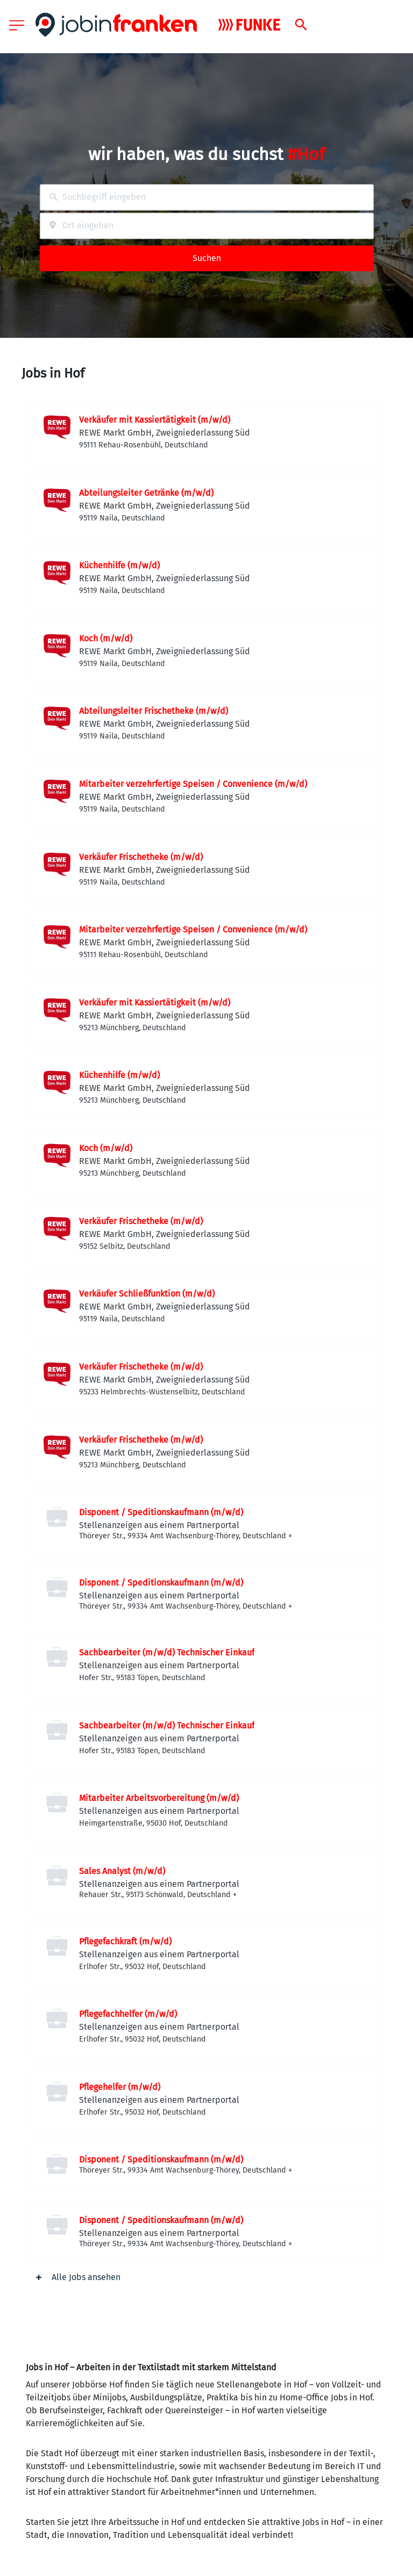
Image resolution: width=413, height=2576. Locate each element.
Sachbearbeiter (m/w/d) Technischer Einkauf (166, 1652)
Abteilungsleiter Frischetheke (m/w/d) (153, 711)
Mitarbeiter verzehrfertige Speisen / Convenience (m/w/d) (193, 784)
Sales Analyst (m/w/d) (122, 1871)
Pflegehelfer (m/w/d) (119, 2087)
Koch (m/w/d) (105, 638)
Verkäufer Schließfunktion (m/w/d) (147, 1294)
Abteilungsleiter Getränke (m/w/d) (146, 493)
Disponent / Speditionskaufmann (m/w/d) (161, 1512)
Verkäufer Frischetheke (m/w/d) (141, 857)
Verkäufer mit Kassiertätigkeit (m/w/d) (154, 420)
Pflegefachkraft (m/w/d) (125, 1941)
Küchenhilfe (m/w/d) (119, 565)
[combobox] (207, 197)
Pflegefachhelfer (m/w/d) (128, 2014)
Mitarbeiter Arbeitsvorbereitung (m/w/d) (159, 1798)
